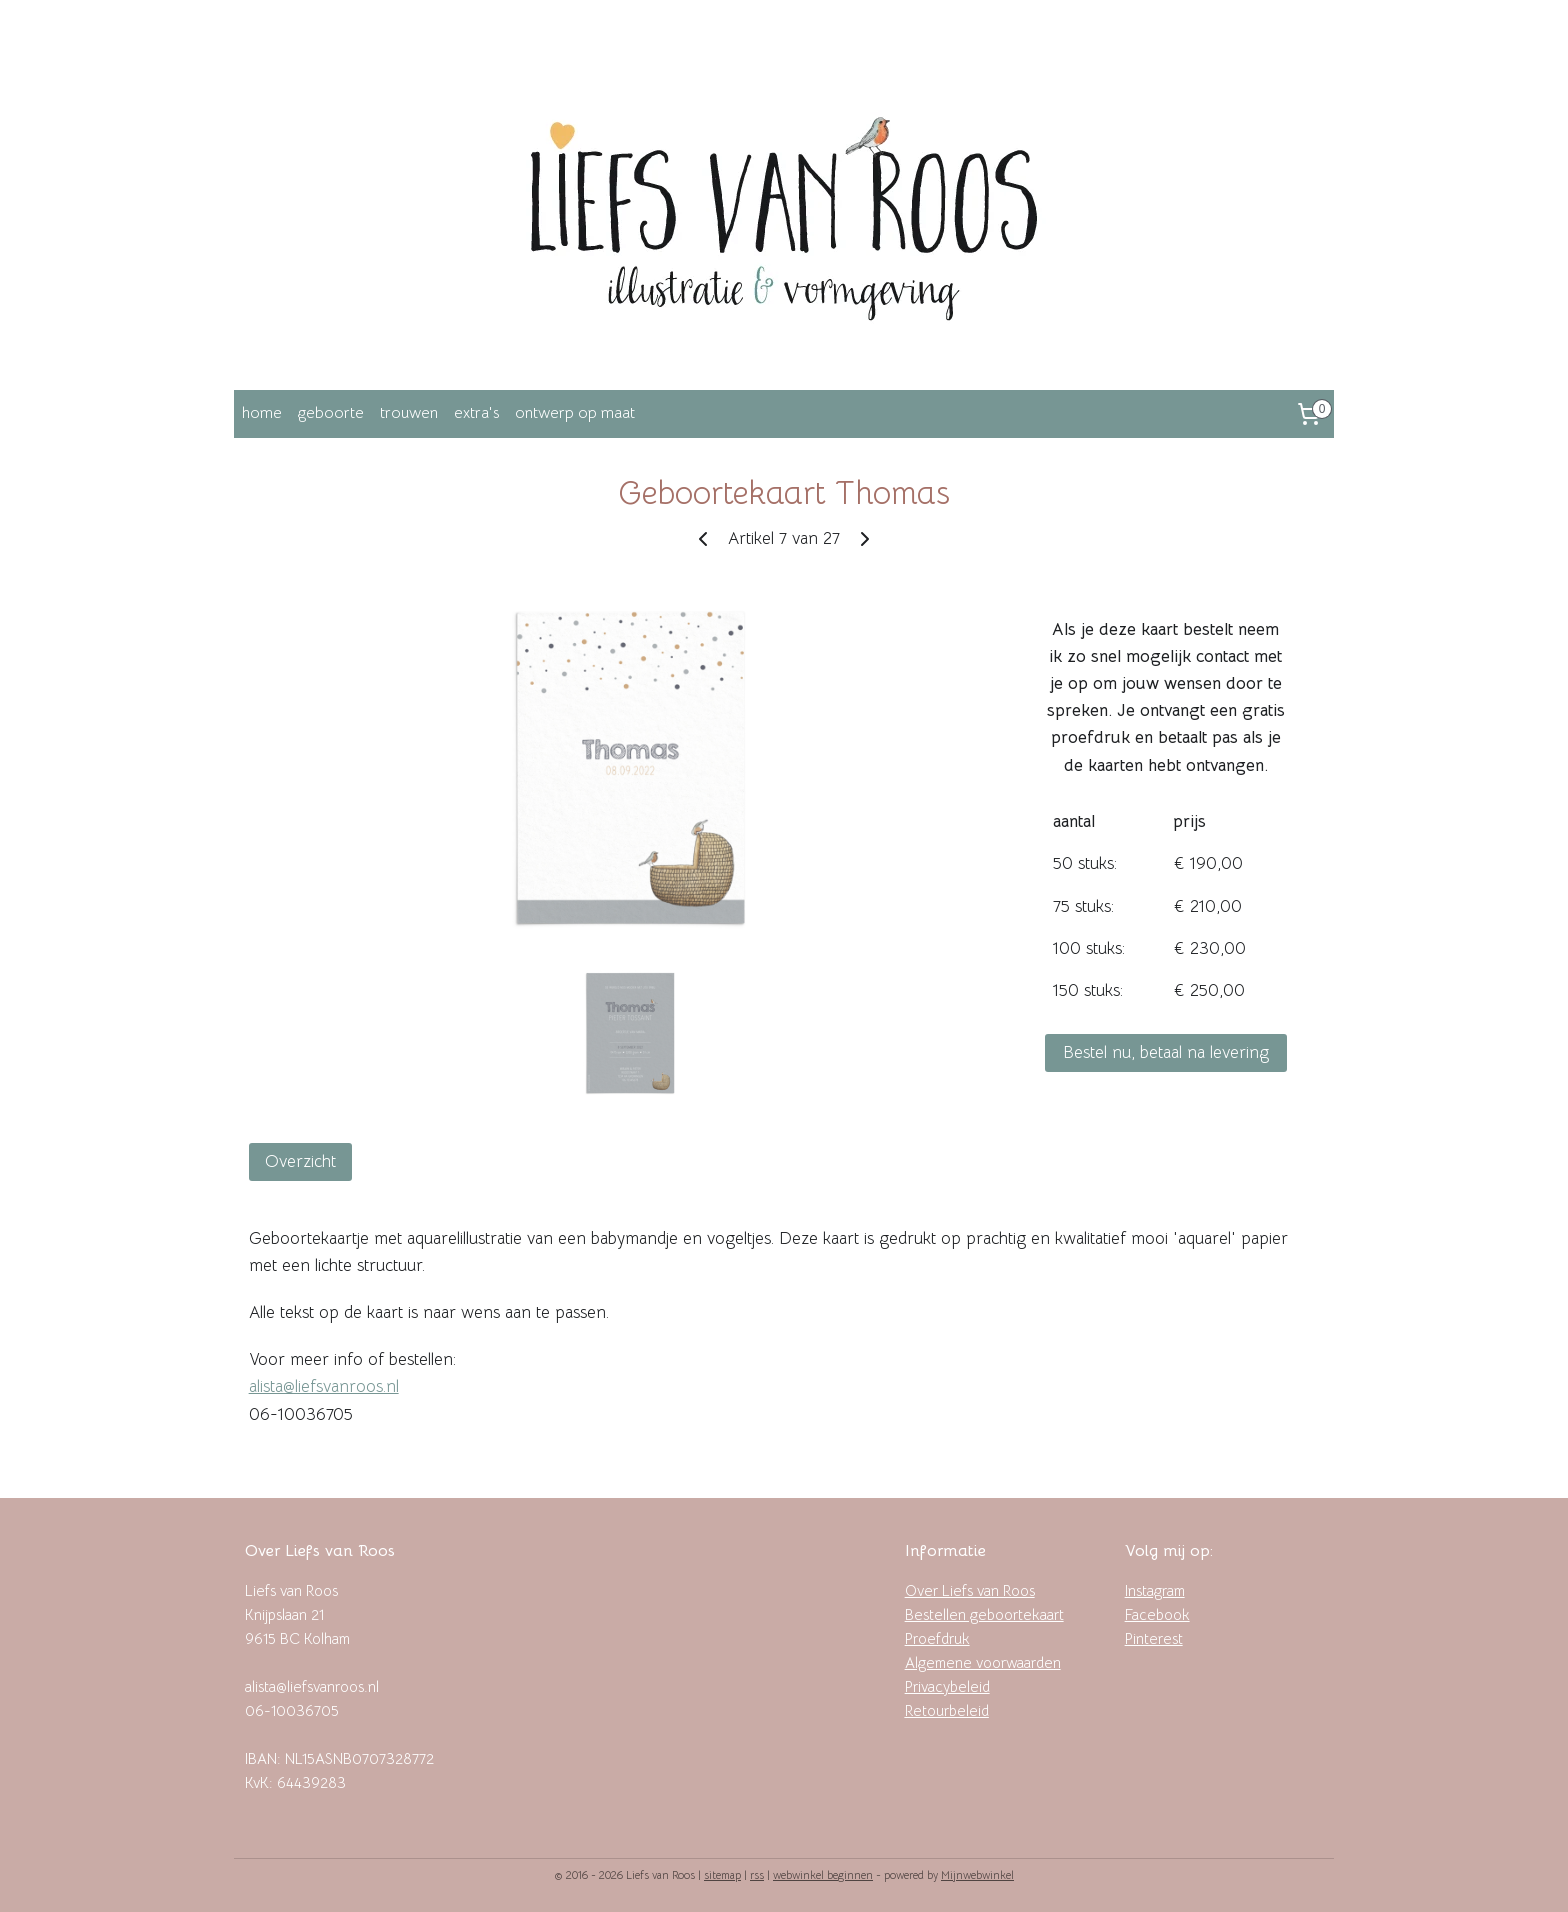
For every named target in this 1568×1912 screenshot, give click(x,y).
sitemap (722, 1875)
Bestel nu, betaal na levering (1166, 1052)
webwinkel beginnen (823, 1875)
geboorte (331, 413)
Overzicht (300, 1161)
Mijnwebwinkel (977, 1875)
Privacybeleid (947, 1686)
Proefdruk (937, 1638)
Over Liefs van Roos (970, 1590)
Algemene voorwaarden (983, 1662)
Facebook (1157, 1614)
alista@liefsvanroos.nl (324, 1386)
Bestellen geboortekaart (984, 1614)
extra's (476, 413)
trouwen (409, 413)
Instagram (1155, 1590)
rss (757, 1875)
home (262, 413)
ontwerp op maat (575, 413)
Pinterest (1154, 1638)
